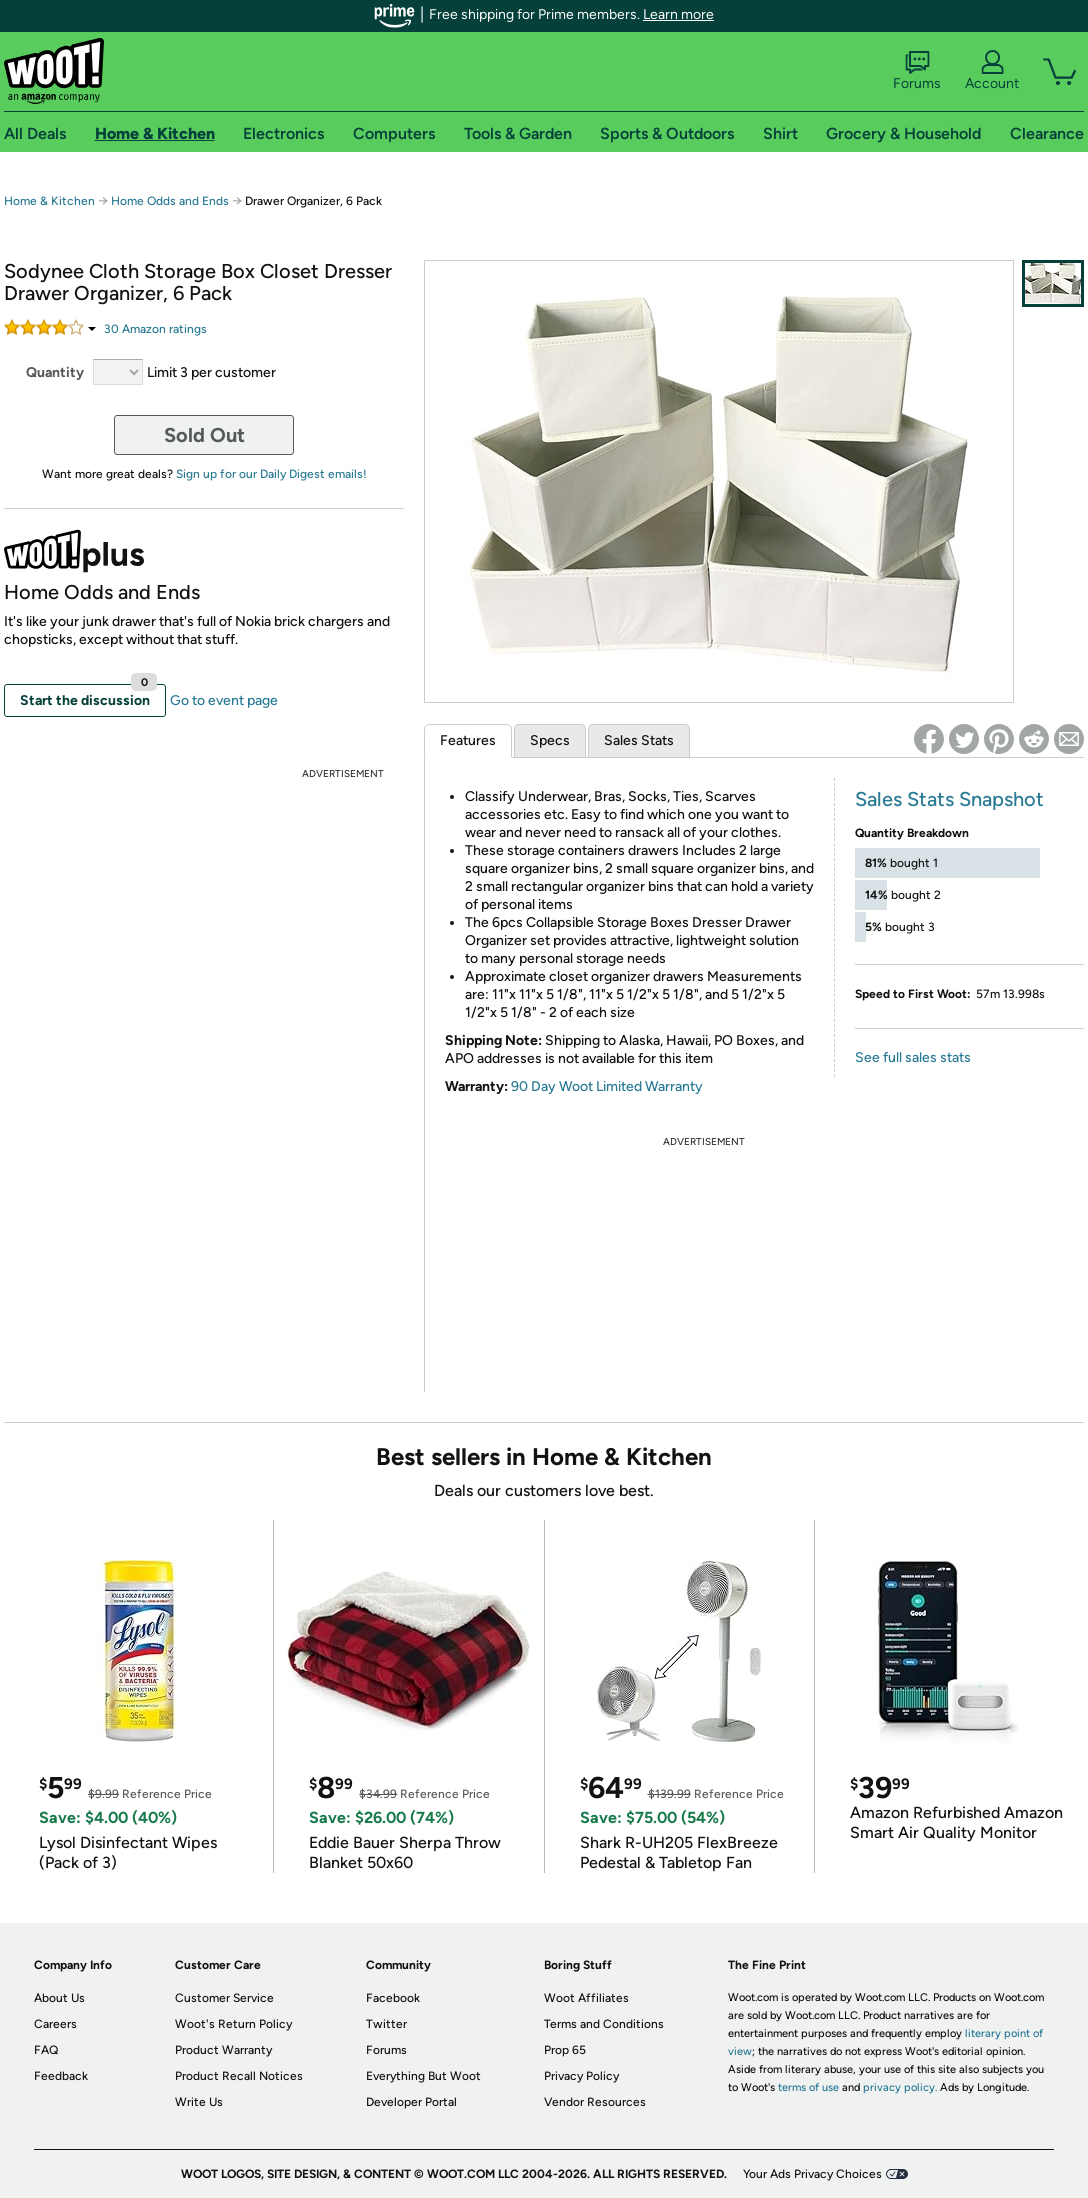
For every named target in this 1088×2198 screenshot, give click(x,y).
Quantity (55, 372)
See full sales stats (913, 1057)
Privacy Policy (581, 2076)
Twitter (386, 2024)
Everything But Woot (423, 2076)
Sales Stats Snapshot (949, 799)
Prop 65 (565, 2050)
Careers (55, 2024)
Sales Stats (639, 740)
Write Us (199, 2102)
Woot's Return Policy (233, 2024)
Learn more (678, 14)
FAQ (46, 2050)
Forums (917, 71)
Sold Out (204, 435)
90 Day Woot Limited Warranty (607, 1086)
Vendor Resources (595, 2102)
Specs (550, 740)
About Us (59, 1998)
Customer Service (224, 1998)
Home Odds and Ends (171, 201)
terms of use (808, 2087)
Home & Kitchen (49, 201)
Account (992, 71)
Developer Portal (411, 2102)
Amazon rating (155, 329)
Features (468, 740)
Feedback (61, 2076)
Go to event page (224, 700)
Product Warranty (223, 2050)
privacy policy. (900, 2087)
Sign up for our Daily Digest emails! (271, 474)
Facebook (393, 1998)
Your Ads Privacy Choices (812, 2174)
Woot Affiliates (586, 1998)
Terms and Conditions (604, 2024)
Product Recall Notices (239, 2076)
